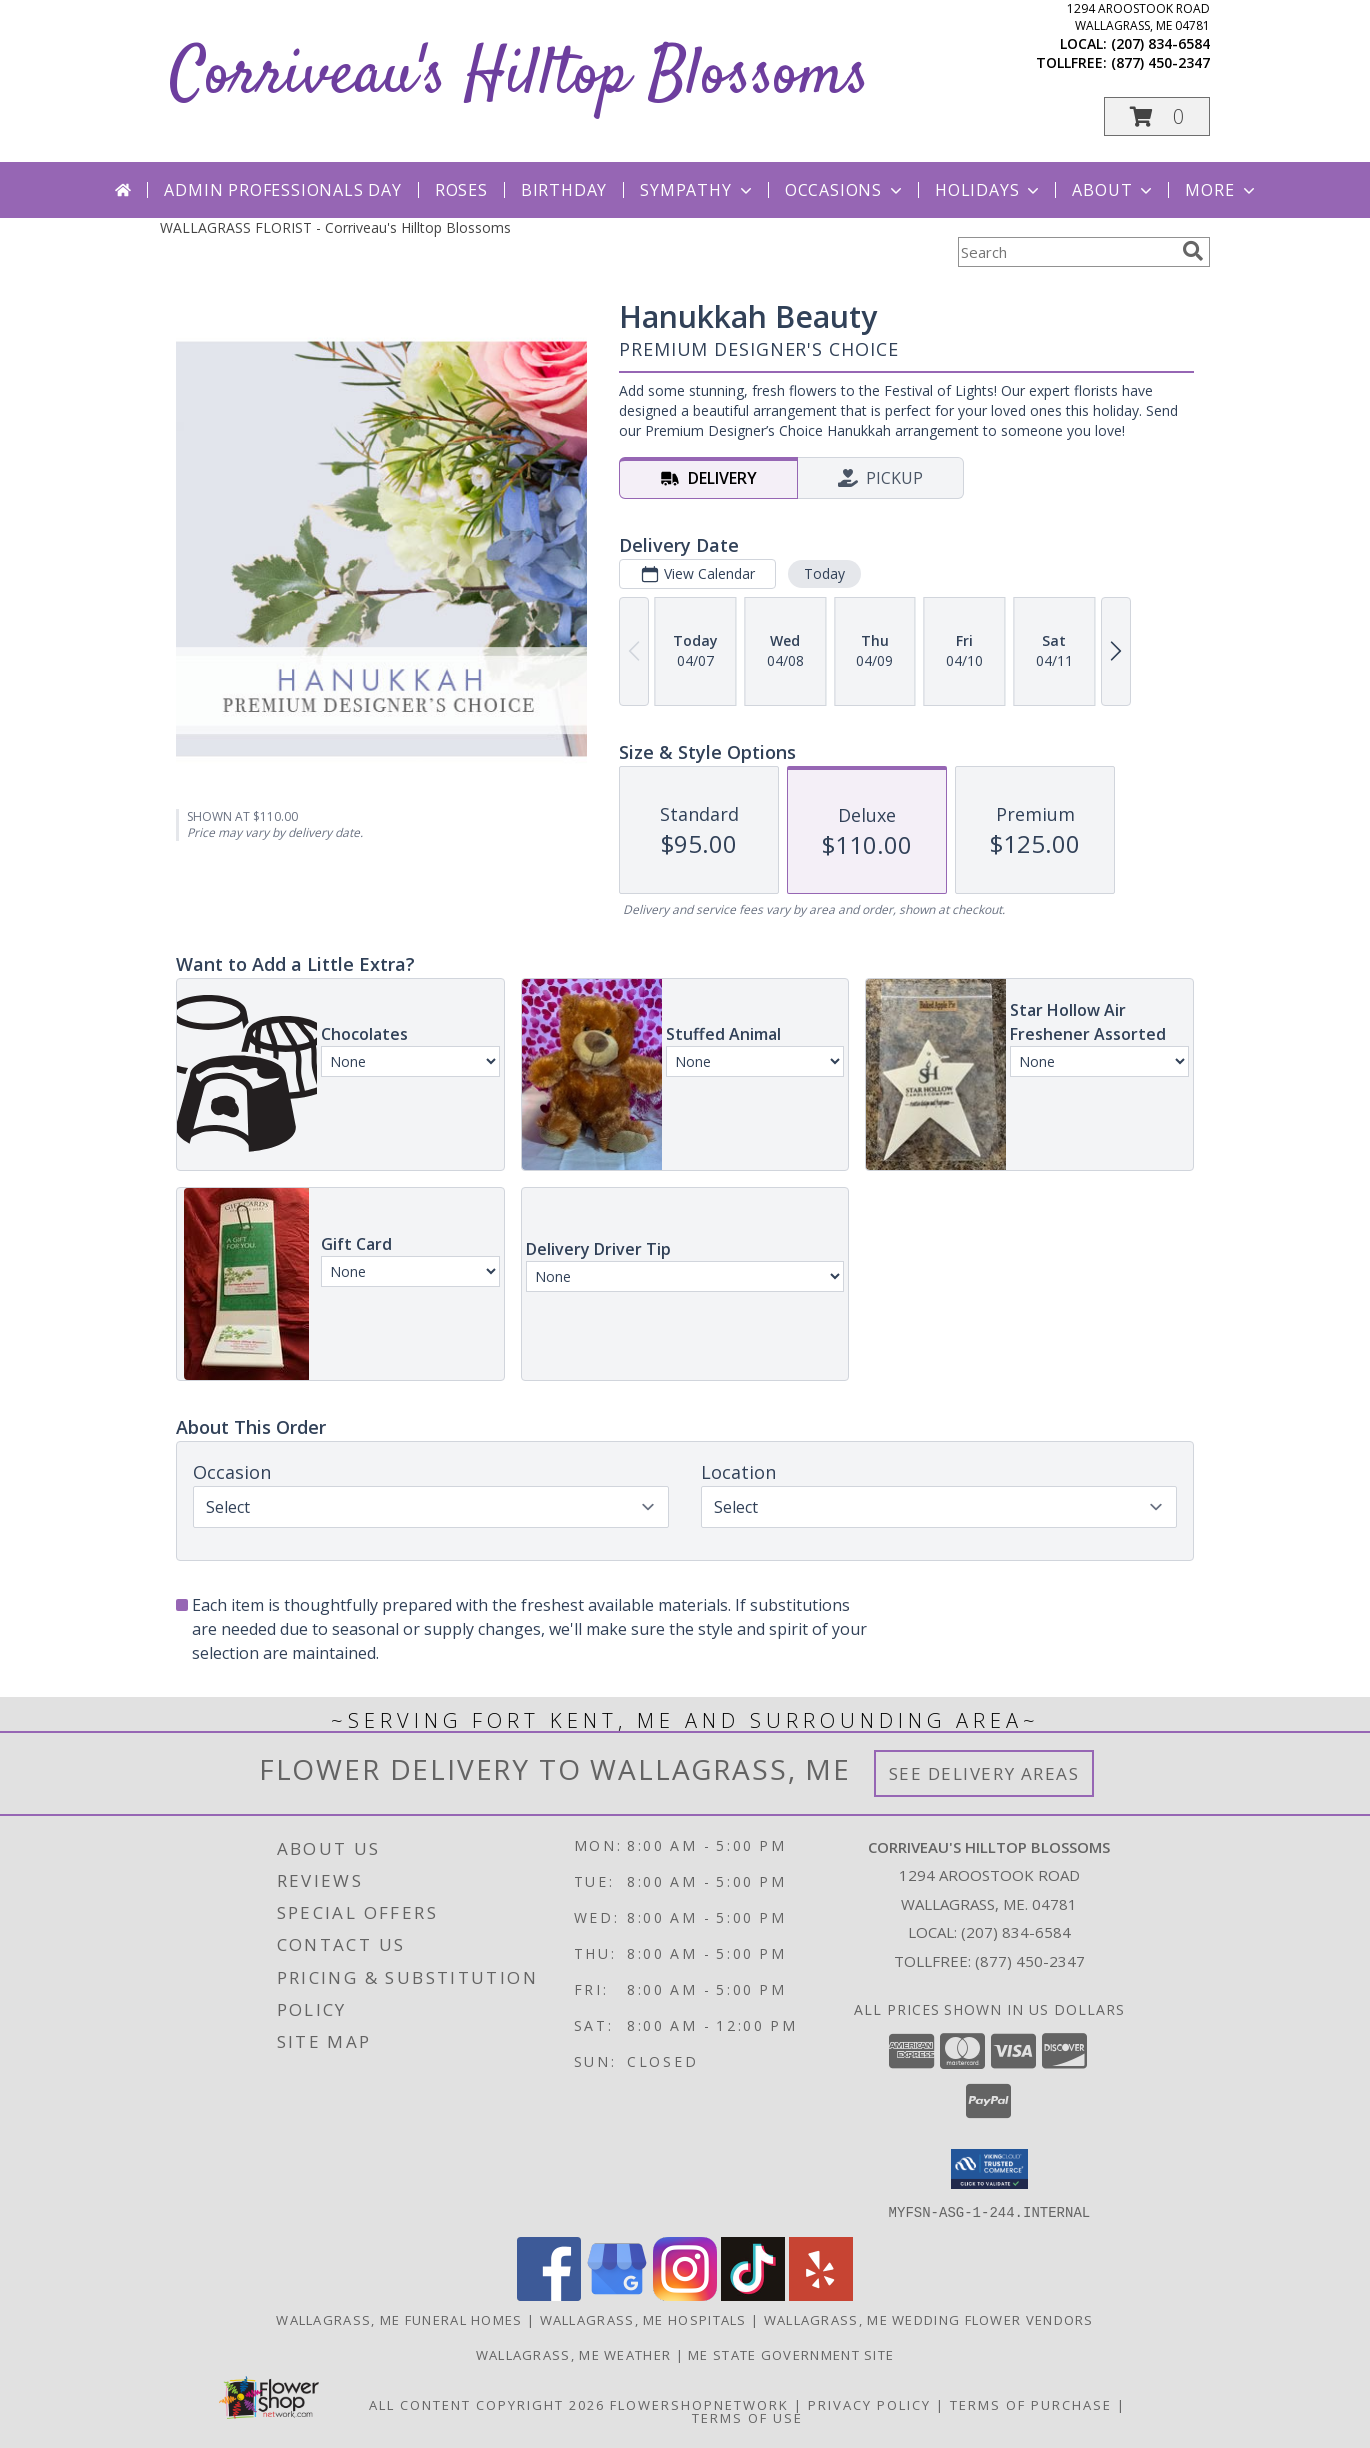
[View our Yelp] (821, 2294)
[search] (1193, 251)
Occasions (845, 190)
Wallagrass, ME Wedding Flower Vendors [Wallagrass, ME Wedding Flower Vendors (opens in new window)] (929, 2319)
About (1114, 190)
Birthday (564, 190)
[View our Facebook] (549, 2294)
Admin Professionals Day (282, 190)
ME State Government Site (791, 2354)
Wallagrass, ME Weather (574, 2354)
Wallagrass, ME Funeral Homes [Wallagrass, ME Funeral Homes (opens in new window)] (399, 2319)
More (1221, 190)
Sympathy (697, 190)
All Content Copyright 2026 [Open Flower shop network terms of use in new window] (487, 2404)
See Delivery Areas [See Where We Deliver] (984, 1773)
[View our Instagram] (685, 2294)
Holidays (989, 190)
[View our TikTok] (753, 2294)
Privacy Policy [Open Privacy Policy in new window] (869, 2404)
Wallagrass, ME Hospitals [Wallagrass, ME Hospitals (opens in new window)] (643, 2319)
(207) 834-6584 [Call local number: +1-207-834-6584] (1160, 43)
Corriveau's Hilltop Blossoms (519, 76)
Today (824, 573)
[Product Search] (1066, 252)
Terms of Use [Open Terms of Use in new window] (747, 2417)
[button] (1157, 116)
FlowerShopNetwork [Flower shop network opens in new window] (699, 2404)
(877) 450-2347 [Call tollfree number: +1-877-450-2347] (1160, 62)
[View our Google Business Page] (617, 2294)
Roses (461, 190)
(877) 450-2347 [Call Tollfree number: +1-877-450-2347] (1030, 1961)
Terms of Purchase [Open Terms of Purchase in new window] (1031, 2404)
